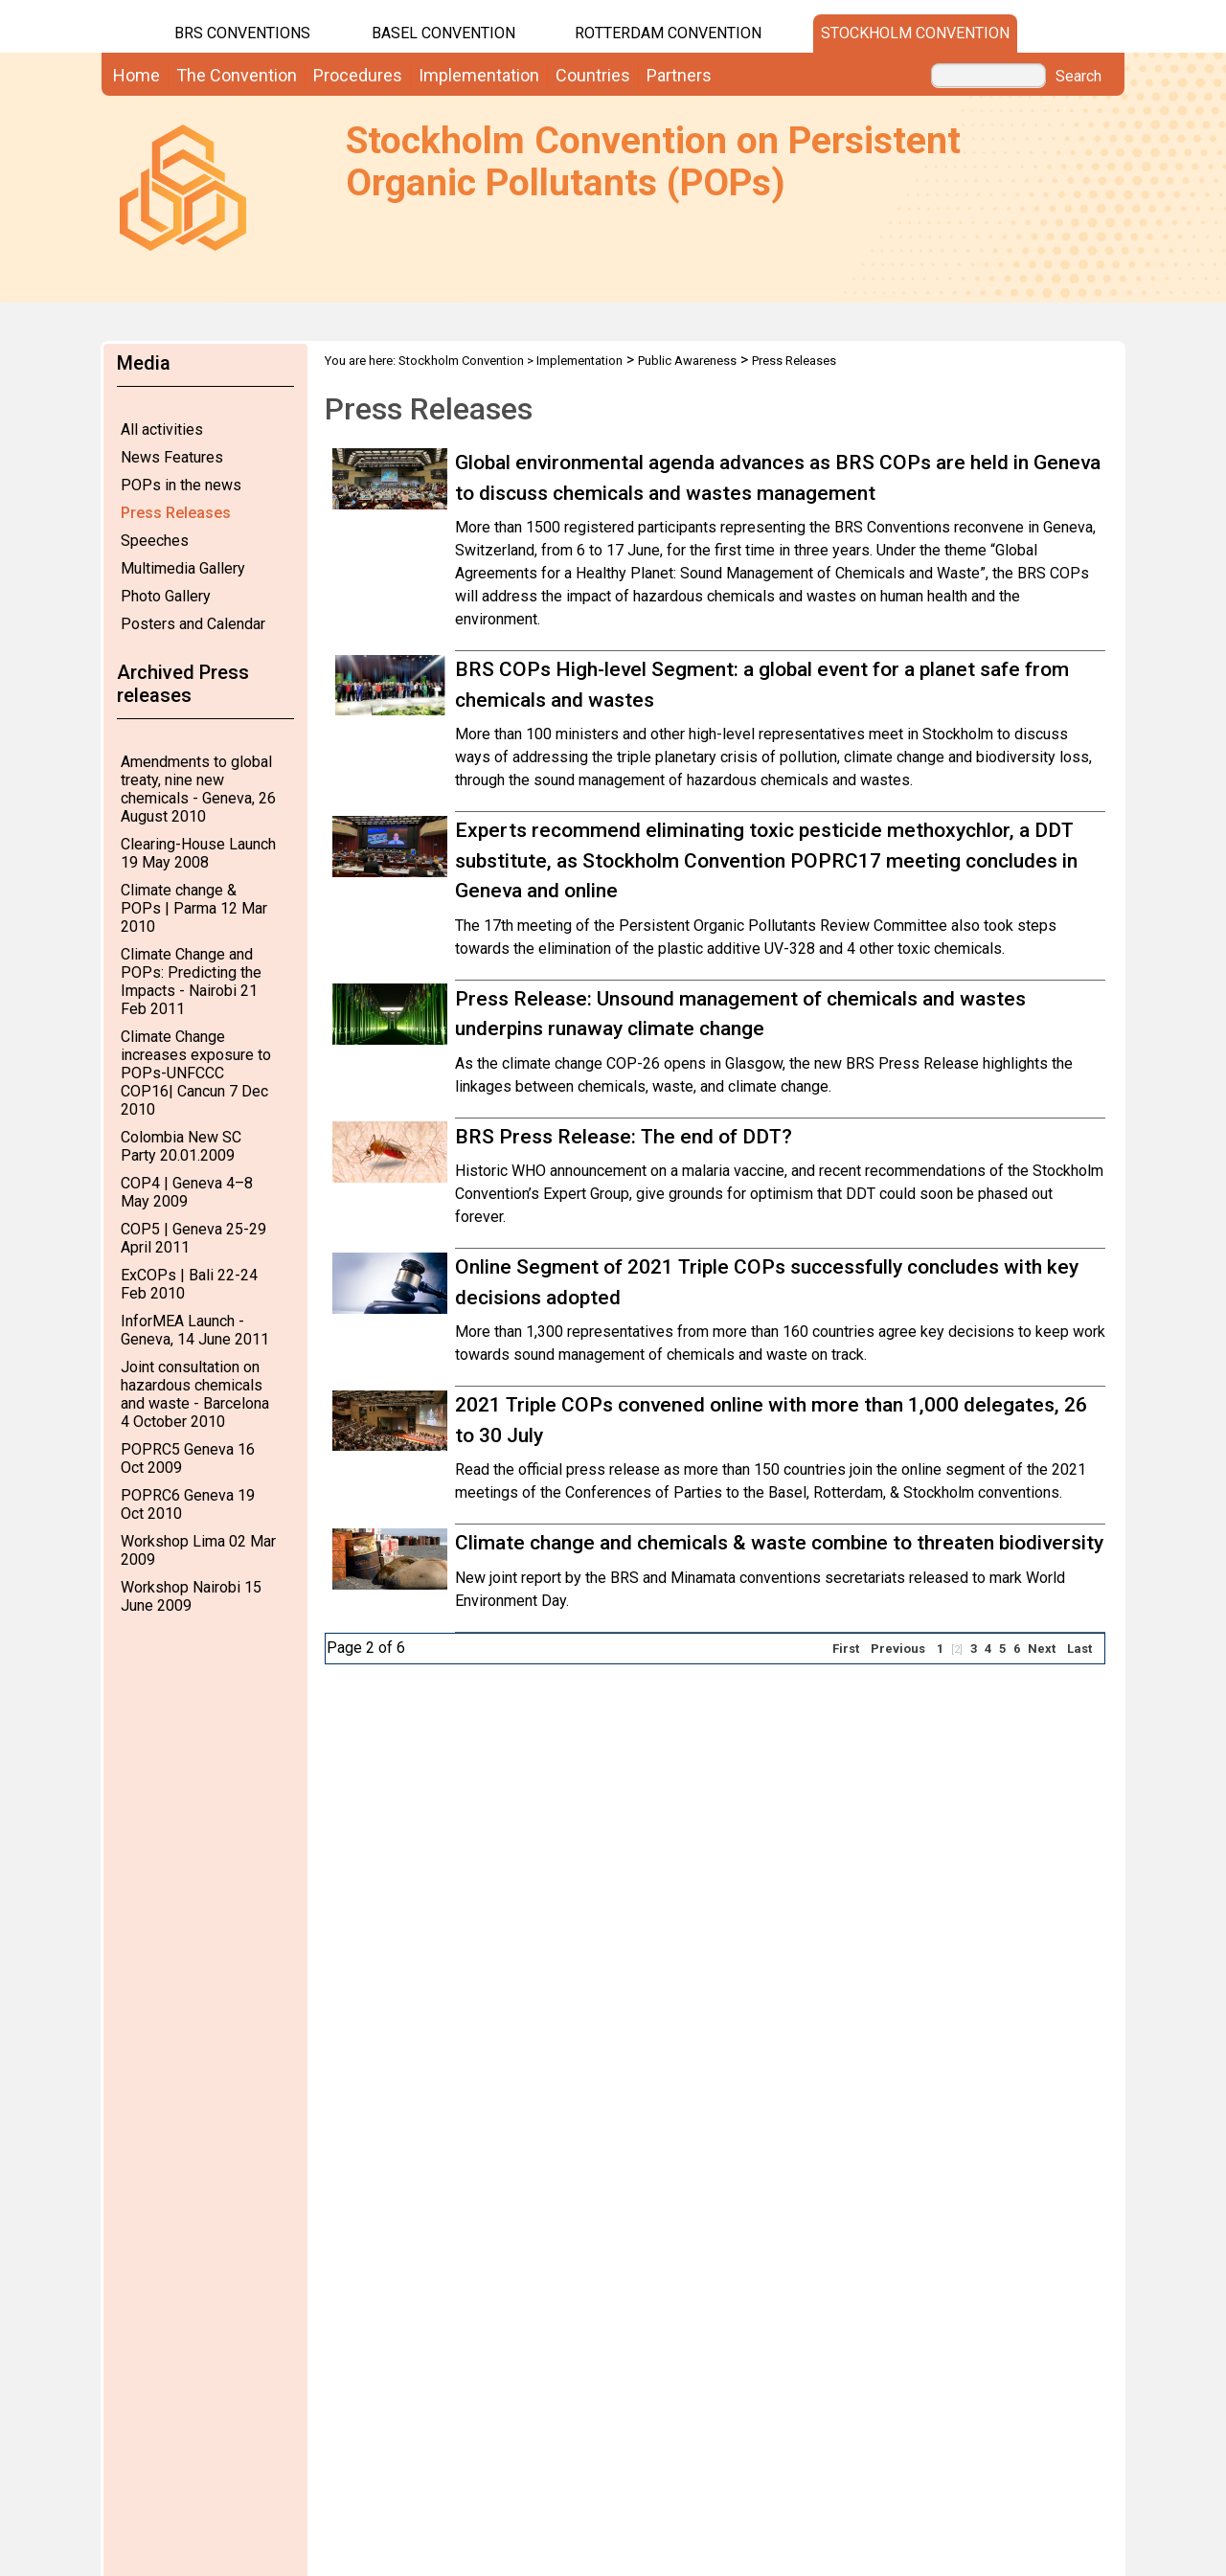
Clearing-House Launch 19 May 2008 (198, 853)
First (845, 1648)
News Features (172, 457)
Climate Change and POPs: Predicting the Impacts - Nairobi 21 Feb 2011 (191, 981)
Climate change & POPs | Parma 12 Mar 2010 (194, 908)
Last (1079, 1648)
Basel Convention (443, 33)
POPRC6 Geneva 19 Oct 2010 (188, 1504)
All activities (162, 429)
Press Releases (176, 513)
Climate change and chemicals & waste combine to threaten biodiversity (779, 1542)
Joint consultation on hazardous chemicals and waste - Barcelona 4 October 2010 (195, 1394)
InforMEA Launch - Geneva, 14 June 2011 (195, 1330)
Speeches (155, 540)
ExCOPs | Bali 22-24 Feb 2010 (189, 1284)
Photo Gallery (166, 596)
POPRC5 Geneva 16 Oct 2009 (188, 1458)
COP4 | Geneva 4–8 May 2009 (187, 1192)
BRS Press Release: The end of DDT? (623, 1136)
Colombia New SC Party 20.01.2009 (181, 1146)
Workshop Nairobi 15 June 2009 (191, 1596)
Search (1078, 76)
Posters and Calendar (193, 624)
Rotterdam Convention (668, 33)
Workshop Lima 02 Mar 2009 (198, 1550)
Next (1042, 1648)
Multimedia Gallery (183, 568)
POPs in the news (181, 485)
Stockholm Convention (915, 33)
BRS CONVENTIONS (242, 33)
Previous (898, 1648)
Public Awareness (687, 360)
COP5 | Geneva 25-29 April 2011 (193, 1238)
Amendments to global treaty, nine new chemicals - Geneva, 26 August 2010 (198, 789)
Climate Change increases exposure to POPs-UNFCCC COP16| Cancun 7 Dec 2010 (196, 1073)
